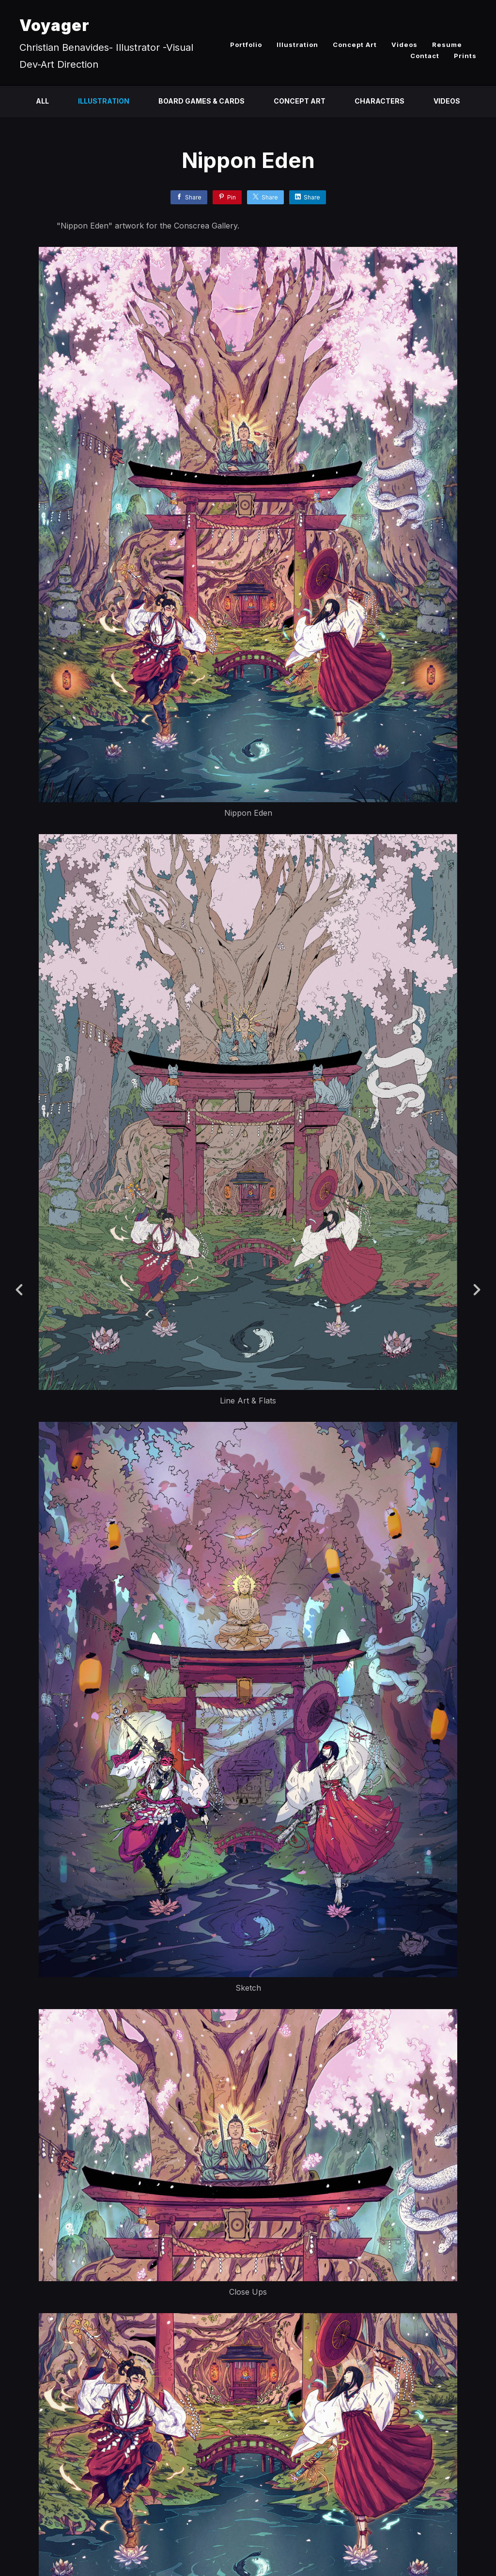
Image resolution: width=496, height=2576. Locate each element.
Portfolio (246, 44)
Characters (379, 101)
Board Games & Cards (201, 101)
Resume (447, 44)
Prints (465, 56)
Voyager (54, 25)
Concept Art (355, 44)
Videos (404, 44)
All (42, 101)
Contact (424, 56)
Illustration (297, 44)
